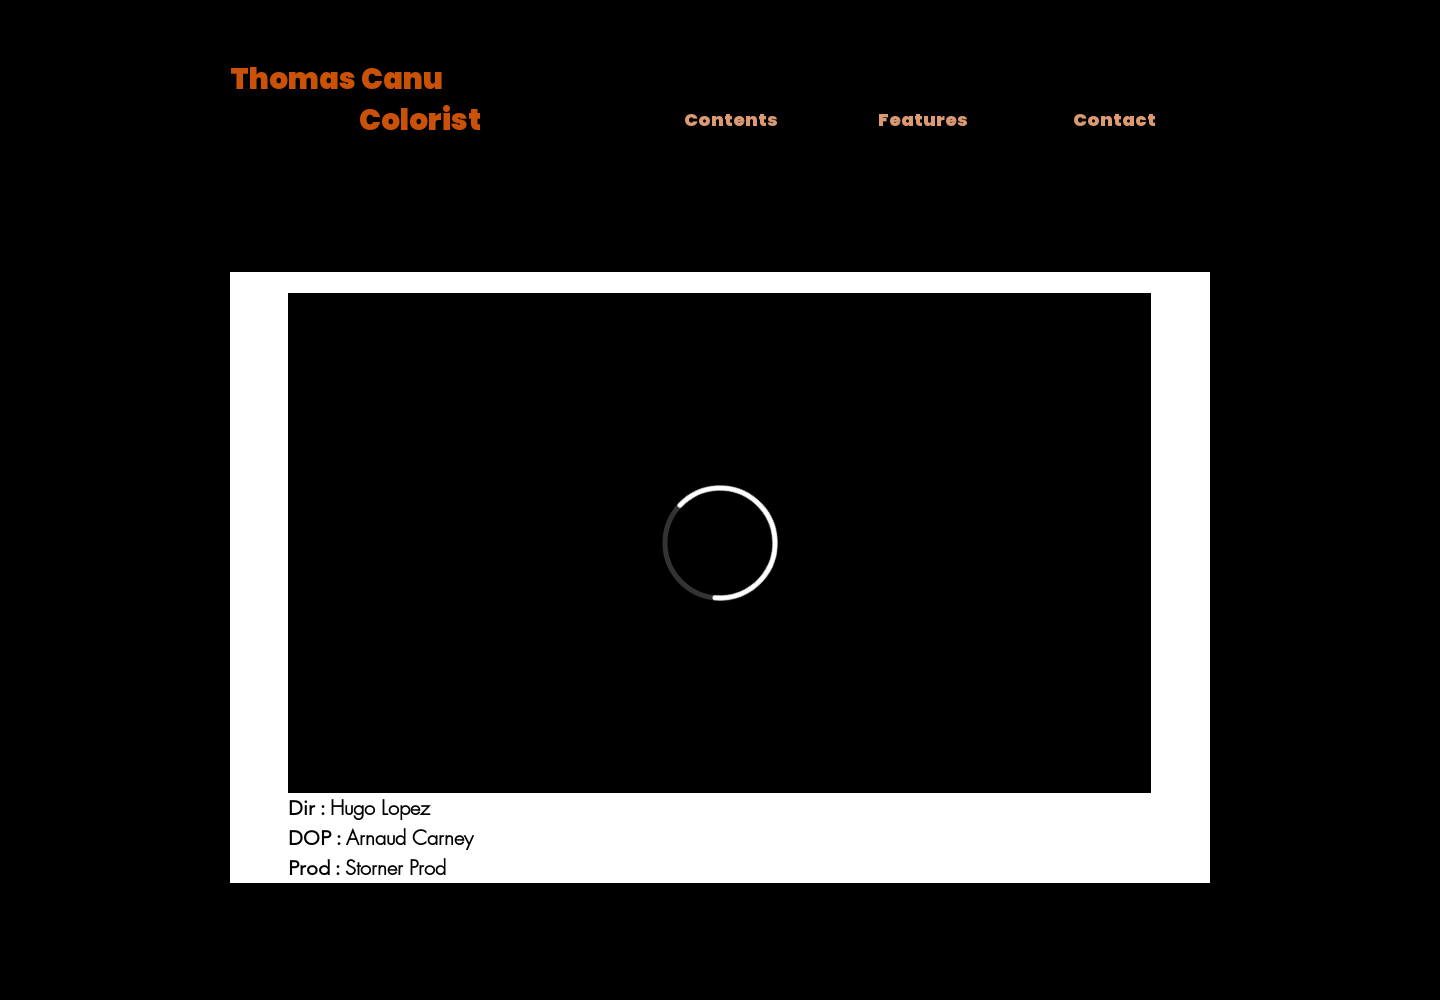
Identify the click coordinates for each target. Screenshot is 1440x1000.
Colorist (420, 120)
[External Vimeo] (719, 543)
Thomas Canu (336, 79)
